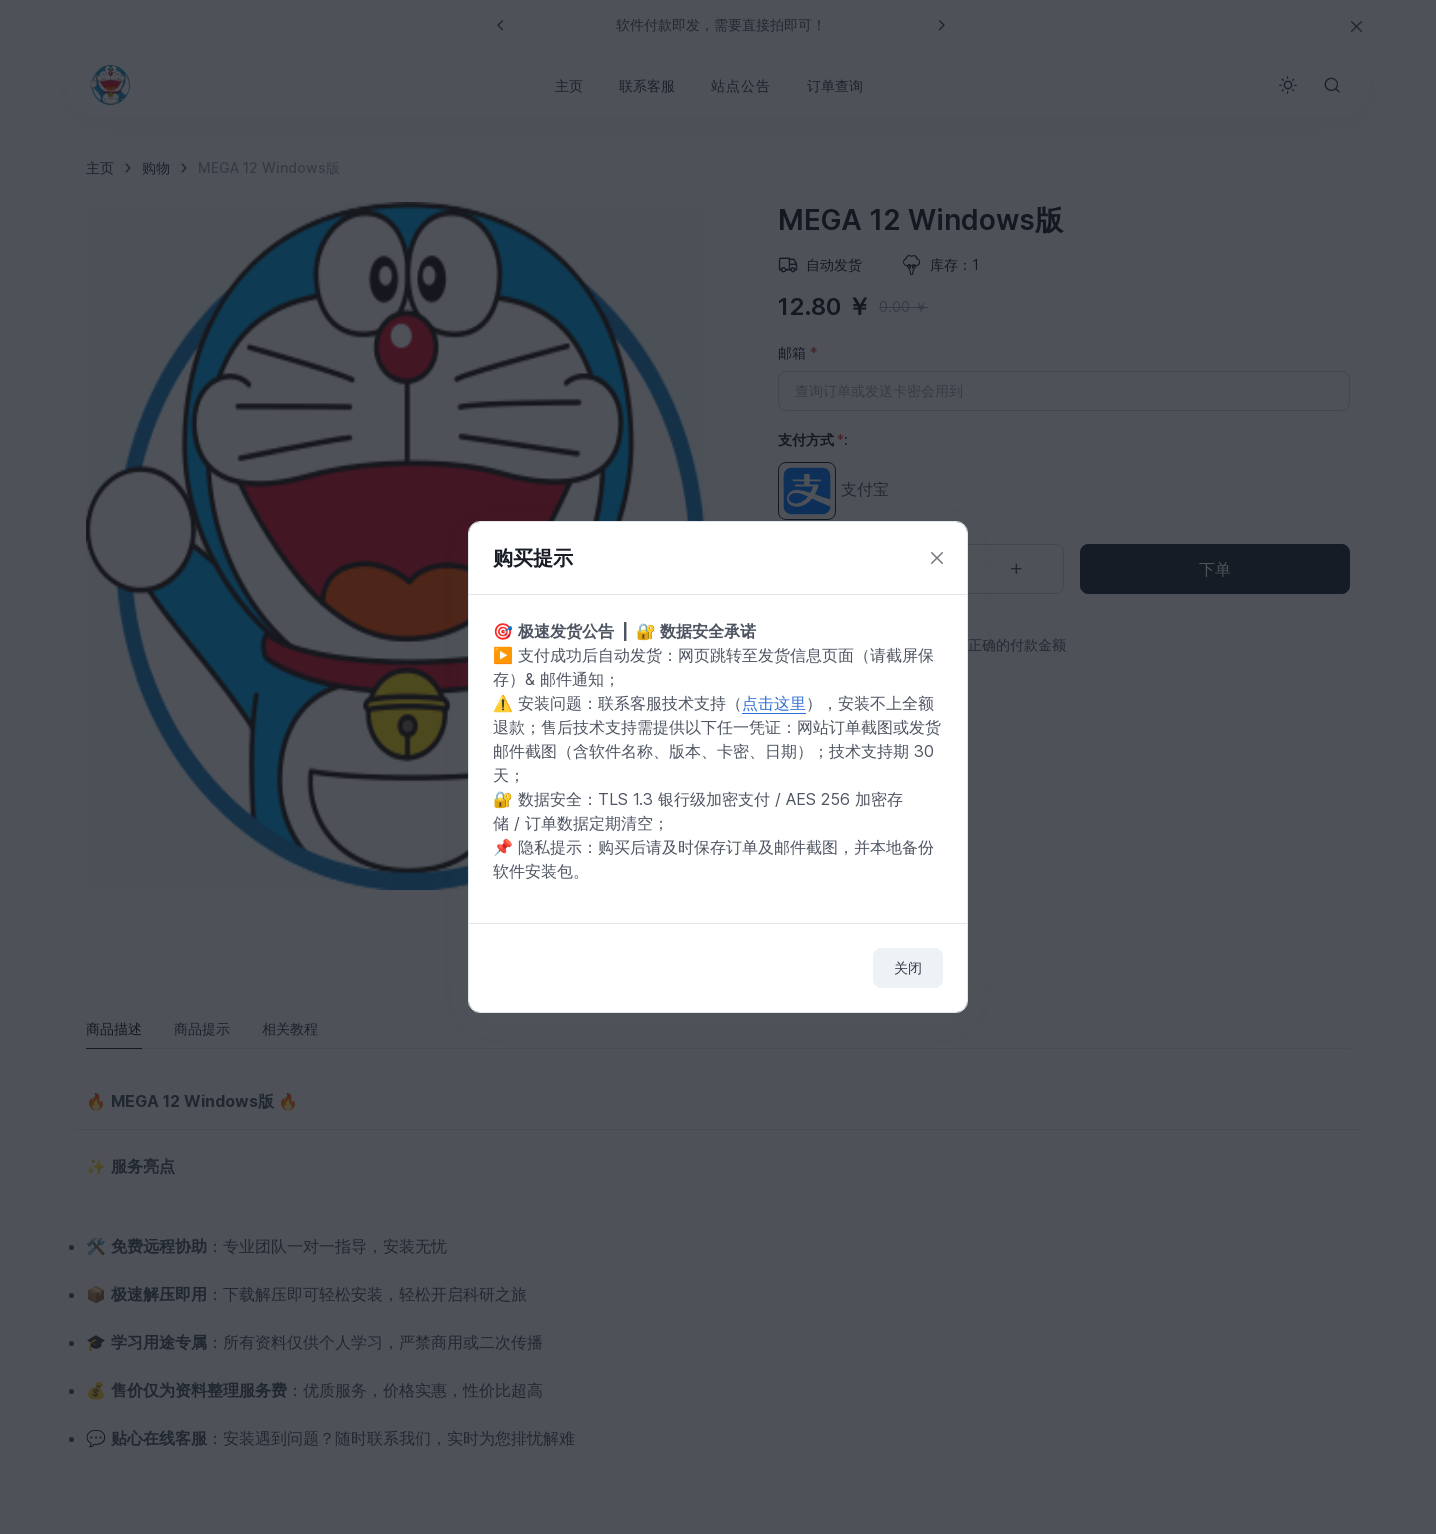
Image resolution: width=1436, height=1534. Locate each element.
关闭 (908, 967)
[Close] (937, 558)
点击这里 (774, 703)
